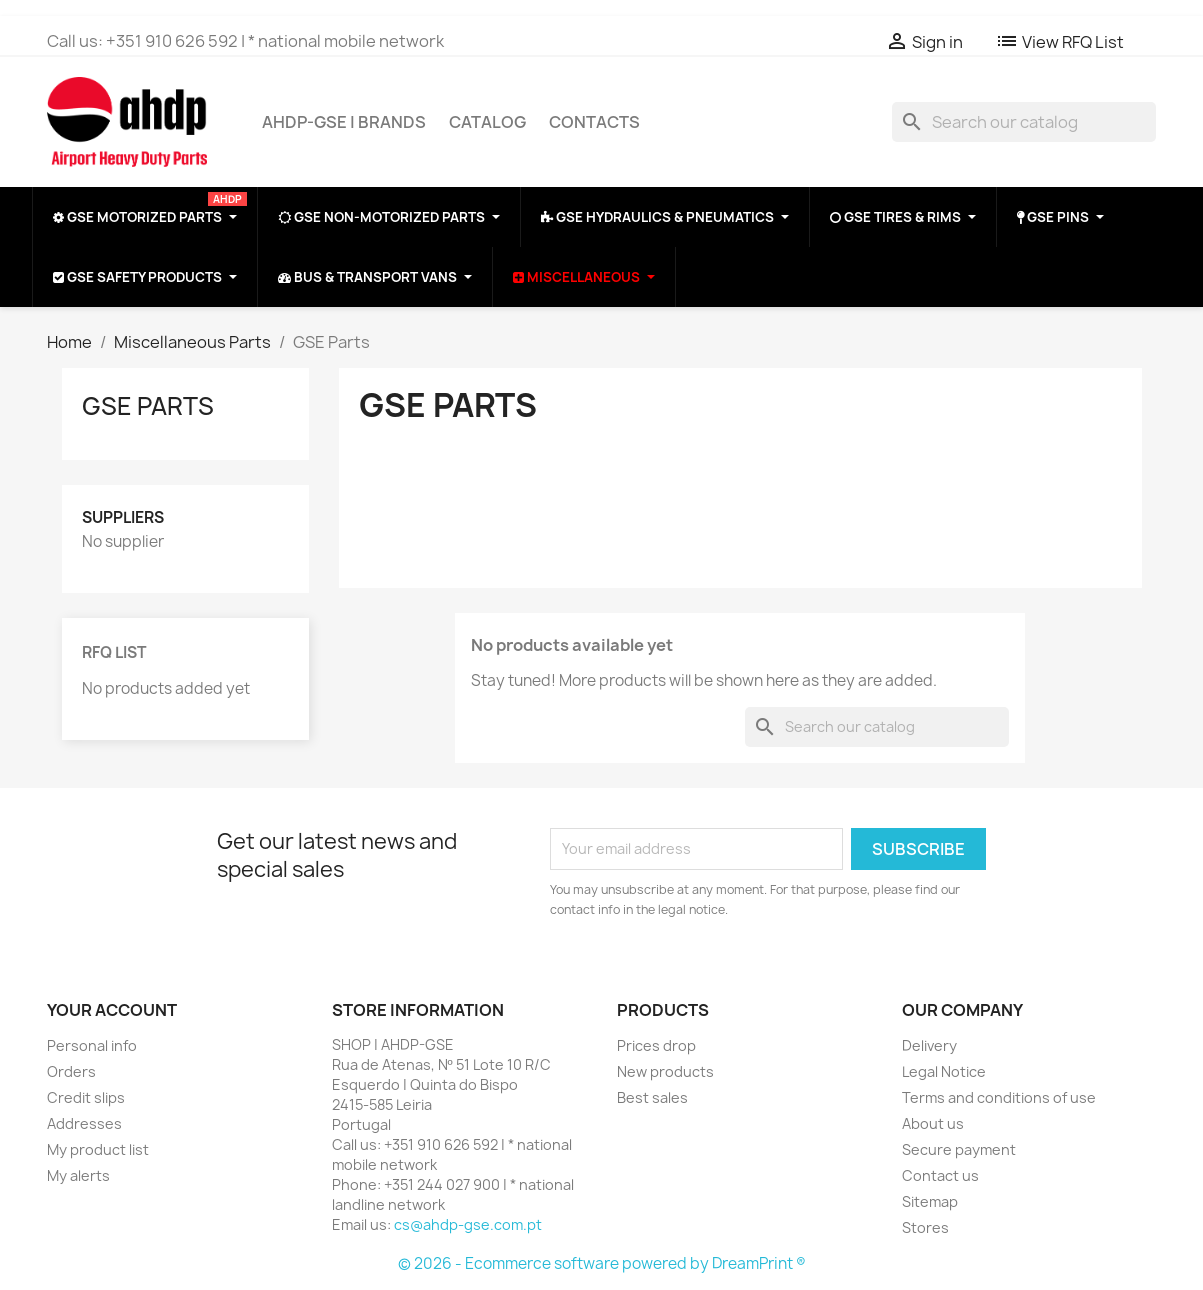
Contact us (940, 1175)
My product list (98, 1149)
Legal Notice (944, 1071)
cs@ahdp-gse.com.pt (468, 1224)
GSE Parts (148, 406)
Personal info (92, 1045)
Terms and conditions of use (999, 1097)
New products (665, 1071)
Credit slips (86, 1097)
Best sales (652, 1097)
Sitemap (930, 1201)
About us (933, 1123)
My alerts (78, 1175)
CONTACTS (594, 122)
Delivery (929, 1045)
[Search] (1024, 122)
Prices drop (656, 1045)
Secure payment (959, 1149)
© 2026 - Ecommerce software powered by (555, 1263)
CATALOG (487, 122)
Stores (925, 1227)
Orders (71, 1071)
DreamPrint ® (759, 1263)
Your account (112, 1010)
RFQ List (114, 652)
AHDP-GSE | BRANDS (344, 122)
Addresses (84, 1123)
